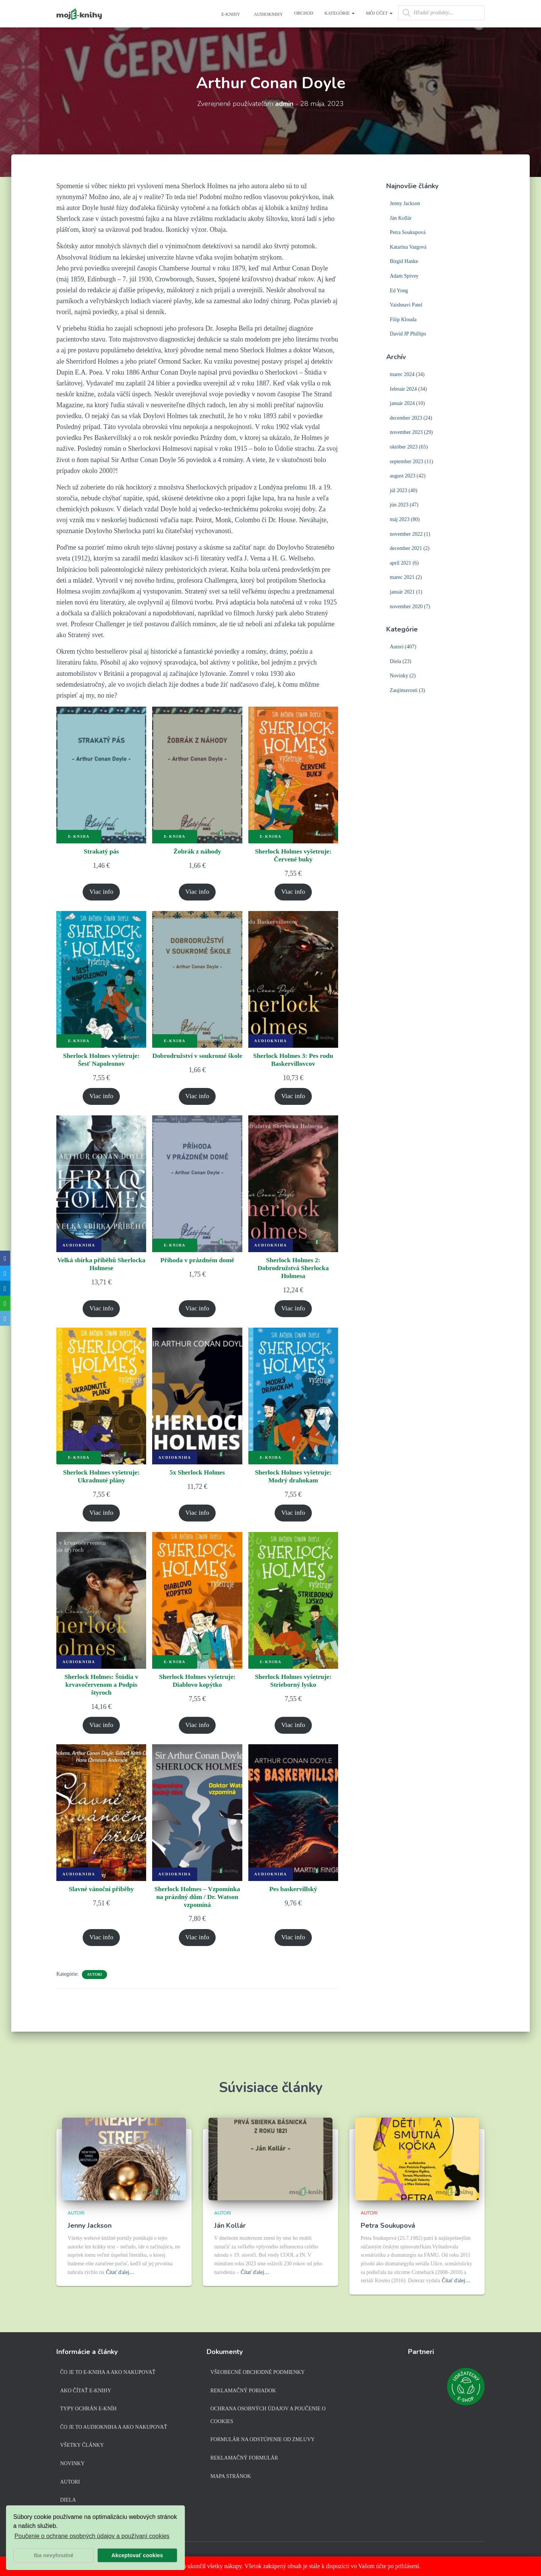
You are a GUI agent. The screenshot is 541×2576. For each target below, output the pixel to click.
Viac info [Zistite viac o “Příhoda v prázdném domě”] (197, 1312)
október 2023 (404, 447)
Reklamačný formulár (244, 2458)
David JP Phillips (408, 334)
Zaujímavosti (404, 690)
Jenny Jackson (405, 203)
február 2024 (403, 389)
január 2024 (402, 403)
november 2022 (406, 534)
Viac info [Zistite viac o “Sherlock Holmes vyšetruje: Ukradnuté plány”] (101, 1518)
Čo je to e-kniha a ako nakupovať (108, 2372)
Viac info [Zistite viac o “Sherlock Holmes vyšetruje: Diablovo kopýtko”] (197, 1732)
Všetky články (82, 2445)
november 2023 (406, 432)
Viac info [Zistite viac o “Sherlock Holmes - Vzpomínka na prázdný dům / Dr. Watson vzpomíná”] (197, 1945)
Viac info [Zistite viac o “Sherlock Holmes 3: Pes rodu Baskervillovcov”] (293, 1098)
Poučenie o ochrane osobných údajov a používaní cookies (91, 2536)
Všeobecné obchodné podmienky (257, 2372)
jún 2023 (399, 505)
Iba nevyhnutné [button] (54, 2555)
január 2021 (402, 592)
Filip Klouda (403, 319)
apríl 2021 (400, 563)
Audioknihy (268, 14)
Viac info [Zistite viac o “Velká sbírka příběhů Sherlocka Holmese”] (101, 1312)
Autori (94, 1983)
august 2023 (403, 476)
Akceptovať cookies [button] (137, 2555)
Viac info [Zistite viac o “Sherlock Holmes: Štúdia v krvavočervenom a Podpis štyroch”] (101, 1732)
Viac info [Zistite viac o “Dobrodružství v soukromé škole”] (197, 1098)
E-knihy (230, 14)
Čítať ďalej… (120, 2272)
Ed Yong (399, 290)
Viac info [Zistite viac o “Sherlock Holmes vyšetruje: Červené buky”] (293, 892)
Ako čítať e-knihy (85, 2390)
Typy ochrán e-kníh (88, 2408)
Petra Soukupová (408, 232)
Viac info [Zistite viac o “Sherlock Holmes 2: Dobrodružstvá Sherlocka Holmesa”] (293, 1312)
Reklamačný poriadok (243, 2390)
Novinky (399, 675)
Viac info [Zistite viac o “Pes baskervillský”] (293, 1945)
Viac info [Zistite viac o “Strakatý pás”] (101, 892)
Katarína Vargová (408, 247)
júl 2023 (398, 490)
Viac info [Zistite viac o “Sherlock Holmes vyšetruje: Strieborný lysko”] (293, 1732)
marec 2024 (402, 374)
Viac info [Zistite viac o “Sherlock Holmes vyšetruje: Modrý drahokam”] (293, 1518)
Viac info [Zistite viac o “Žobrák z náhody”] (197, 892)
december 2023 (406, 418)
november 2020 (406, 606)
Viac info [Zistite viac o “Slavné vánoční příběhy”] (101, 1945)
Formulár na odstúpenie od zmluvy (262, 2439)
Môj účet (379, 13)
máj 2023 (400, 519)
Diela (395, 661)
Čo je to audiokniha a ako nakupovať (113, 2427)
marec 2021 (402, 577)
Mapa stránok (230, 2476)
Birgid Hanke (404, 261)
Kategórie (340, 13)
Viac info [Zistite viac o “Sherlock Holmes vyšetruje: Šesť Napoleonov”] (101, 1098)
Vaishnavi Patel (406, 305)
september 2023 (406, 461)
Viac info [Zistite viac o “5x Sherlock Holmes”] (197, 1518)
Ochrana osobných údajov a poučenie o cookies (268, 2415)
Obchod (303, 13)
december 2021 (406, 548)
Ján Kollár (401, 218)
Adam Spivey (404, 276)
